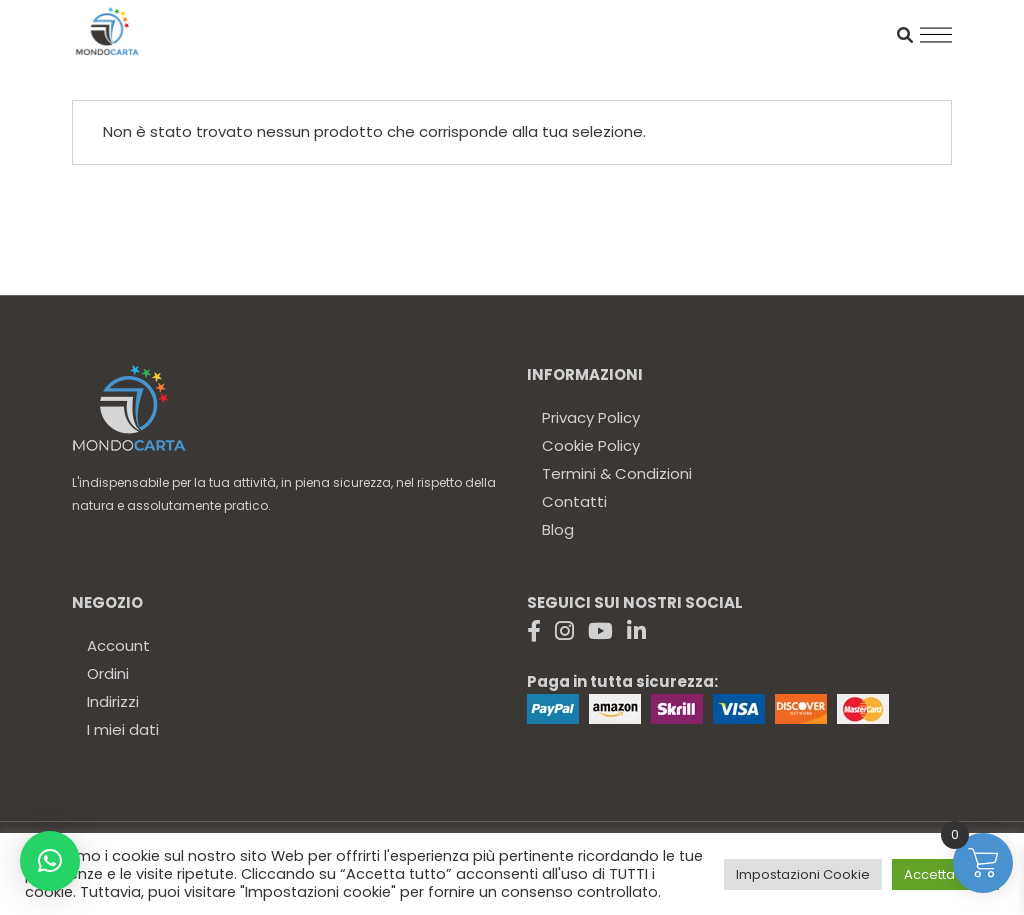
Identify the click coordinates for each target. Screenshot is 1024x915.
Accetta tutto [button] (945, 874)
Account (118, 645)
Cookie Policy (591, 445)
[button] (50, 861)
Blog (558, 529)
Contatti (574, 501)
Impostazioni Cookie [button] (803, 874)
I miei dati (123, 729)
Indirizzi (113, 701)
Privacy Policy (591, 417)
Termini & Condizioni (617, 473)
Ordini (108, 673)
